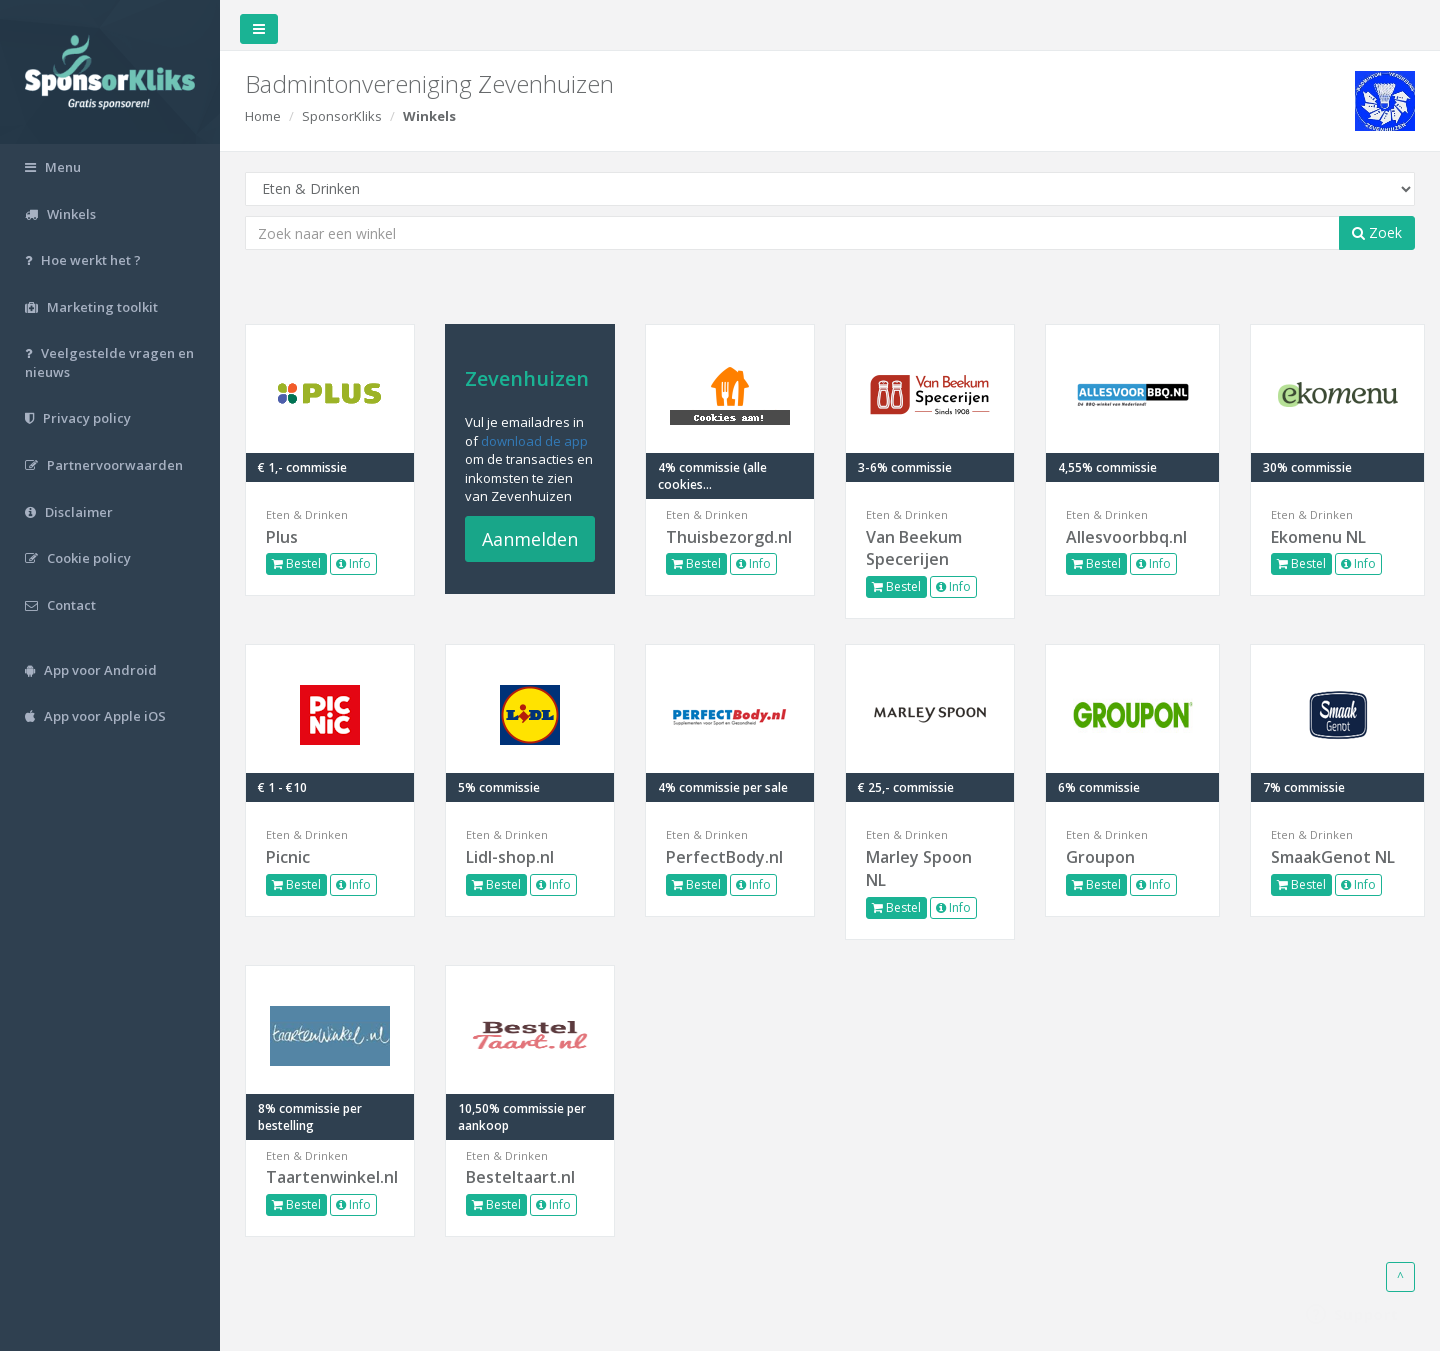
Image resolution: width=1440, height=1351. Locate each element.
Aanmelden (530, 539)
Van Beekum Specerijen (914, 548)
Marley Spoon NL (919, 868)
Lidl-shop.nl (510, 857)
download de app (534, 441)
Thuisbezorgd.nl (729, 537)
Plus (282, 537)
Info (353, 563)
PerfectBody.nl (724, 857)
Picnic (288, 857)
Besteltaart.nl (520, 1177)
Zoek (1377, 232)
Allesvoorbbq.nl (1126, 537)
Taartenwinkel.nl (330, 1177)
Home (263, 116)
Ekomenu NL (1318, 537)
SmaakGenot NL (1333, 857)
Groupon (1100, 857)
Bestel (296, 563)
